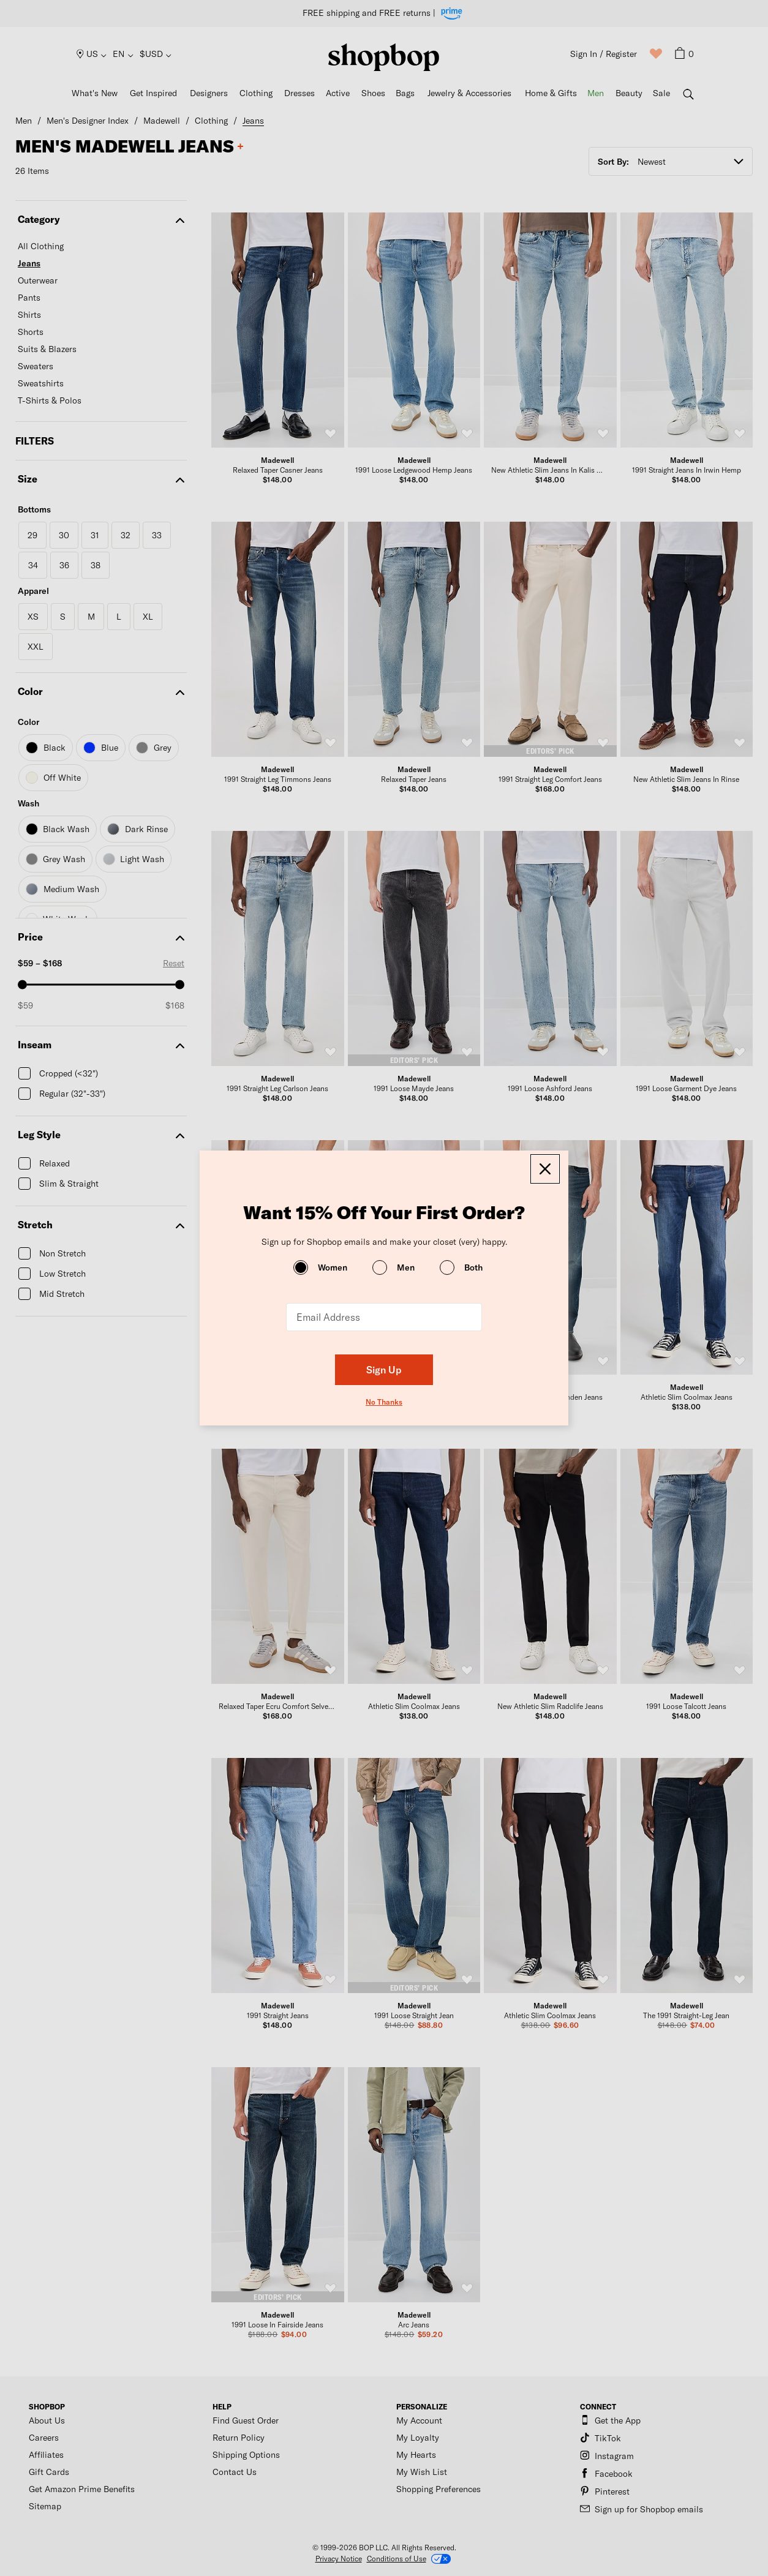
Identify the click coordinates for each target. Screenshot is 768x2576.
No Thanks (384, 1401)
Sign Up (384, 1369)
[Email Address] (384, 1317)
